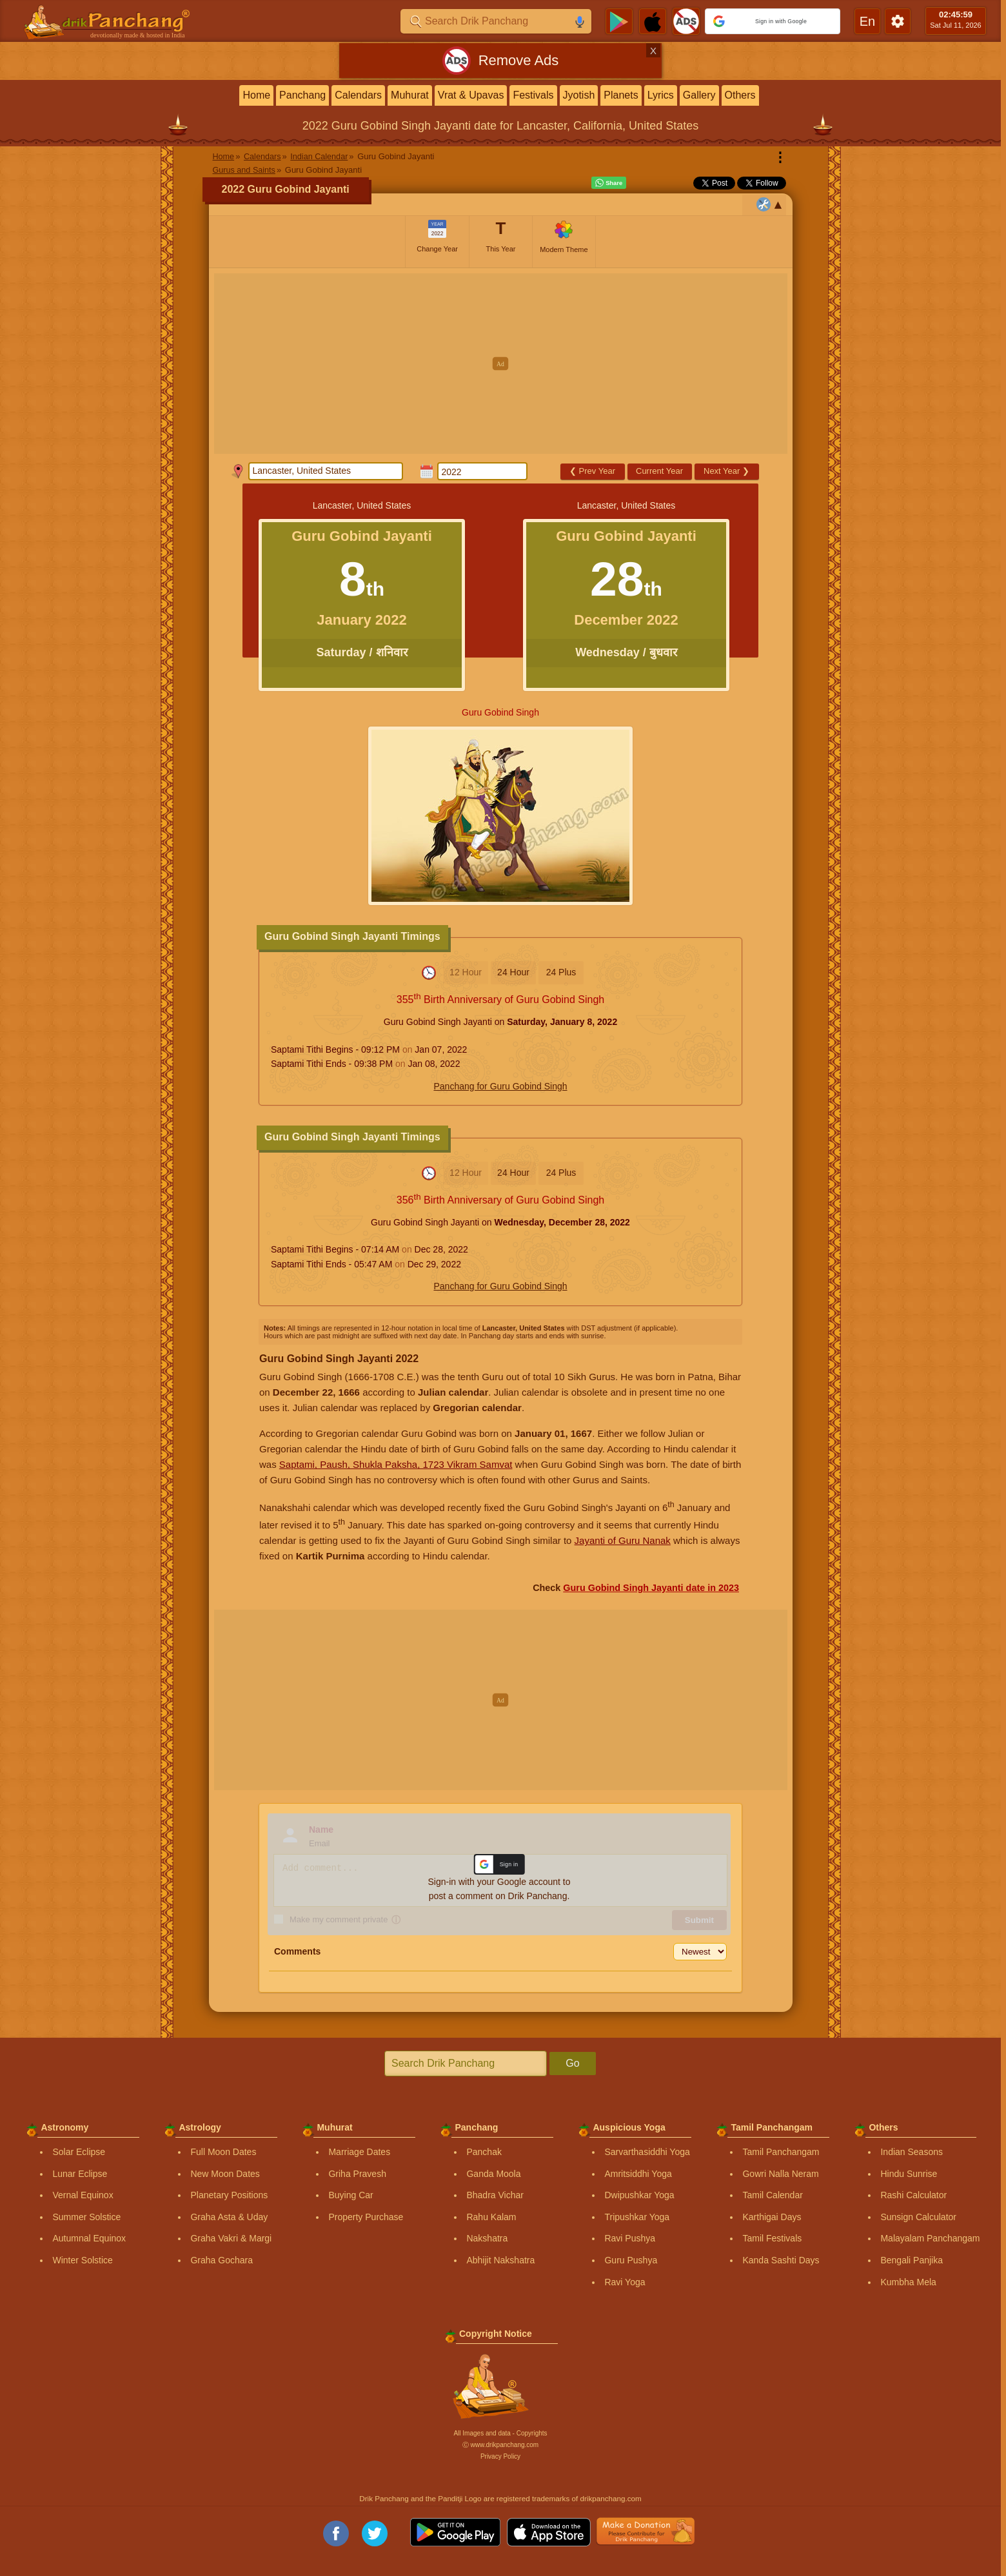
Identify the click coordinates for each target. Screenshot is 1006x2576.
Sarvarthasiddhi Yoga (646, 2152)
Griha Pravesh (357, 2174)
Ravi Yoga (624, 2282)
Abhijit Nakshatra (500, 2260)
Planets (621, 95)
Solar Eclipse (78, 2152)
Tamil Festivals (772, 2238)
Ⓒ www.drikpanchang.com (500, 2444)
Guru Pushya (630, 2260)
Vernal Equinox (82, 2195)
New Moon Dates (224, 2174)
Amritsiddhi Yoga (637, 2174)
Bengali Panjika (911, 2260)
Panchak (483, 2152)
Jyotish (579, 95)
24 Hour (513, 972)
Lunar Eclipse (79, 2174)
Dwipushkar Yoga (639, 2195)
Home (256, 95)
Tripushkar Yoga (636, 2217)
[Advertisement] (500, 363)
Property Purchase (365, 2217)
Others (740, 95)
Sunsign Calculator (918, 2217)
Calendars (358, 95)
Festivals (533, 95)
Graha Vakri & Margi (230, 2238)
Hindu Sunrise (908, 2174)
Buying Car (350, 2195)
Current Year (659, 471)
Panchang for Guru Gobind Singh (500, 1086)
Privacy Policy (500, 2456)
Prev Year (592, 471)
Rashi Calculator (913, 2195)
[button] (772, 21)
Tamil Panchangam (780, 2152)
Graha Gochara (221, 2260)
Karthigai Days (771, 2217)
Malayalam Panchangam (930, 2238)
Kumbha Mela (908, 2282)
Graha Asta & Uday (229, 2217)
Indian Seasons (911, 2152)
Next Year (726, 471)
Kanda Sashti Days (780, 2260)
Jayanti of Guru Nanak (623, 1540)
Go (572, 2063)
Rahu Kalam (491, 2217)
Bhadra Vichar (494, 2195)
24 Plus (561, 972)
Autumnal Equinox (89, 2238)
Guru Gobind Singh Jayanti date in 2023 (651, 1588)
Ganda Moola (493, 2174)
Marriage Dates (359, 2152)
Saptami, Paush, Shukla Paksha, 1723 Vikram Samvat (396, 1464)
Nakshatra (487, 2238)
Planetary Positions (229, 2195)
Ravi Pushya (629, 2238)
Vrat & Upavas (471, 95)
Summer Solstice (86, 2217)
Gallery (699, 95)
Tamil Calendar (772, 2195)
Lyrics (660, 95)
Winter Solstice (82, 2260)
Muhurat (410, 95)
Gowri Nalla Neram (780, 2174)
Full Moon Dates (223, 2152)
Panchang (302, 95)
